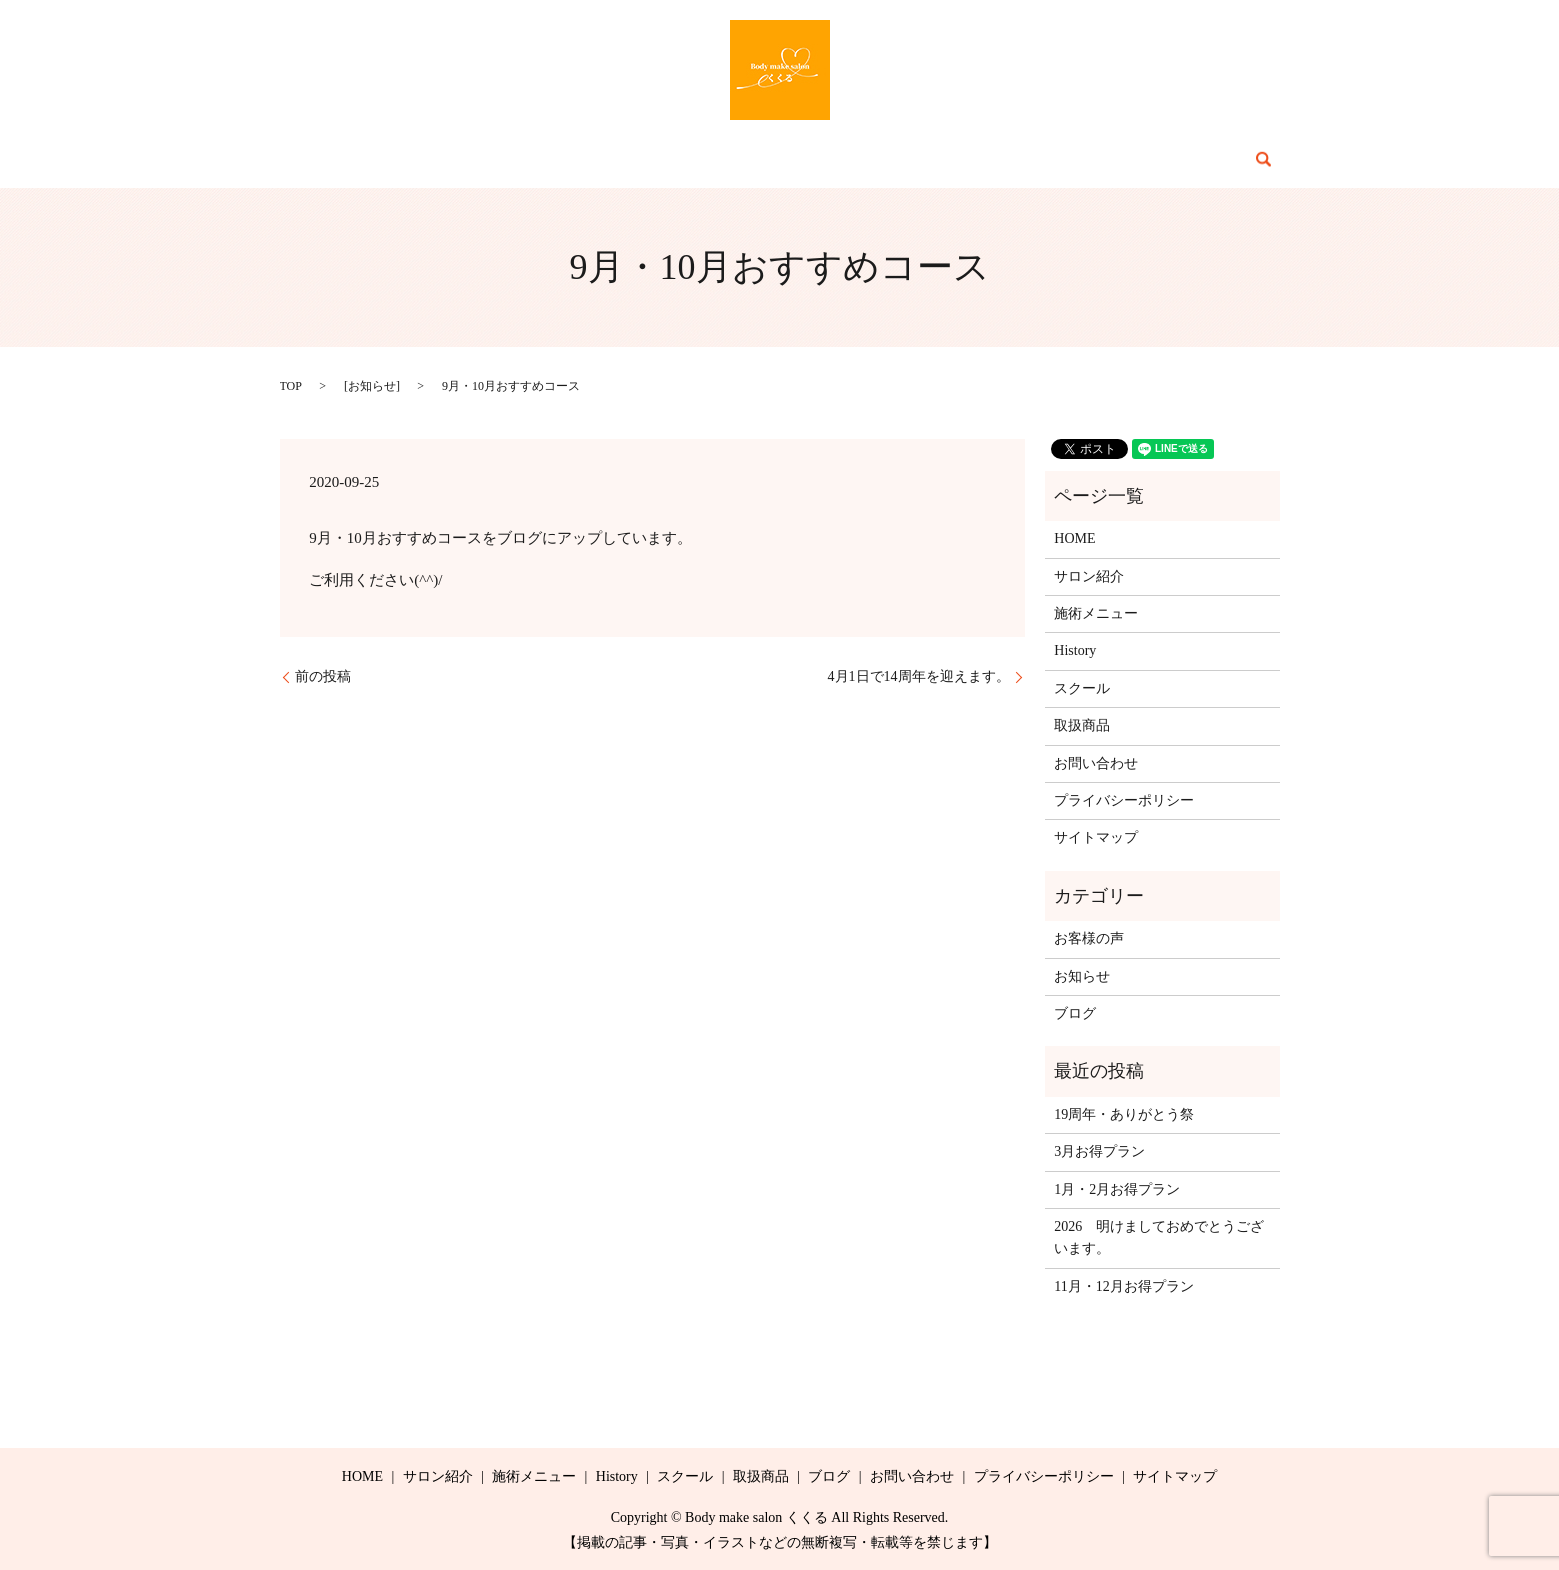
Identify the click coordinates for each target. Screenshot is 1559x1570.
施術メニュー (613, 159)
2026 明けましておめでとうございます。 (1159, 1237)
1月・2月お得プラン (1117, 1189)
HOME (413, 159)
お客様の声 (1089, 938)
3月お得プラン (1099, 1151)
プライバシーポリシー (1124, 800)
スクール (792, 159)
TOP (291, 386)
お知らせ (372, 386)
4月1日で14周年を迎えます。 (919, 676)
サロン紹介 (502, 159)
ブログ (964, 159)
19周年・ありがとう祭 (1124, 1114)
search (1151, 159)
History (710, 159)
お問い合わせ (1061, 159)
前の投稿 (323, 676)
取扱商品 (882, 159)
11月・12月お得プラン (1123, 1286)
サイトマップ (1096, 837)
